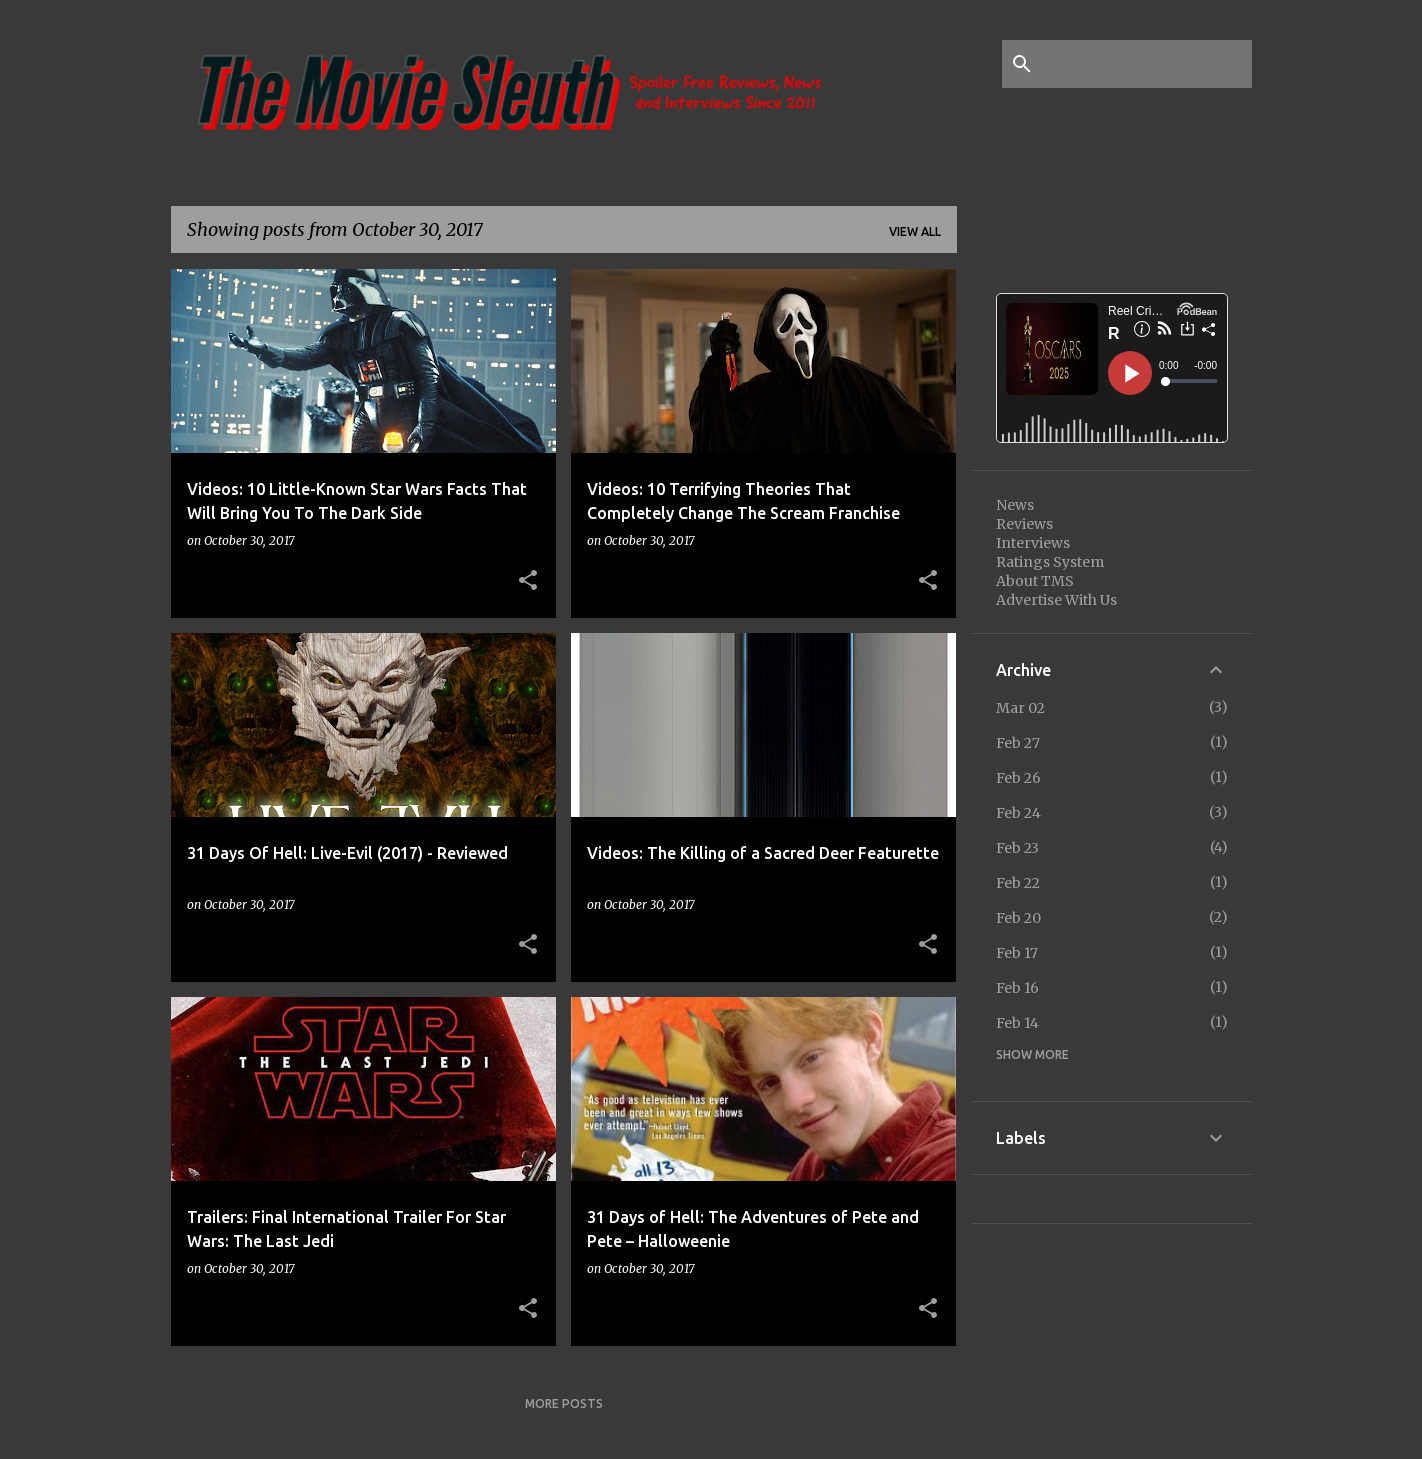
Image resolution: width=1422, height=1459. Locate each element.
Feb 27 (1018, 743)
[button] (528, 581)
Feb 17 (1017, 953)
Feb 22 (1018, 883)
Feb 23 (1017, 848)
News (1015, 505)
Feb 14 (1017, 1023)
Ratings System (1050, 562)
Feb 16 (1017, 988)
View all (915, 231)
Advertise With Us (1056, 600)
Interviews (1033, 543)
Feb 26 (1018, 778)
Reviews (1024, 524)
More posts (564, 1403)
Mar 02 (1020, 708)
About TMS (1035, 581)
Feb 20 (1018, 918)
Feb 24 (1018, 813)
